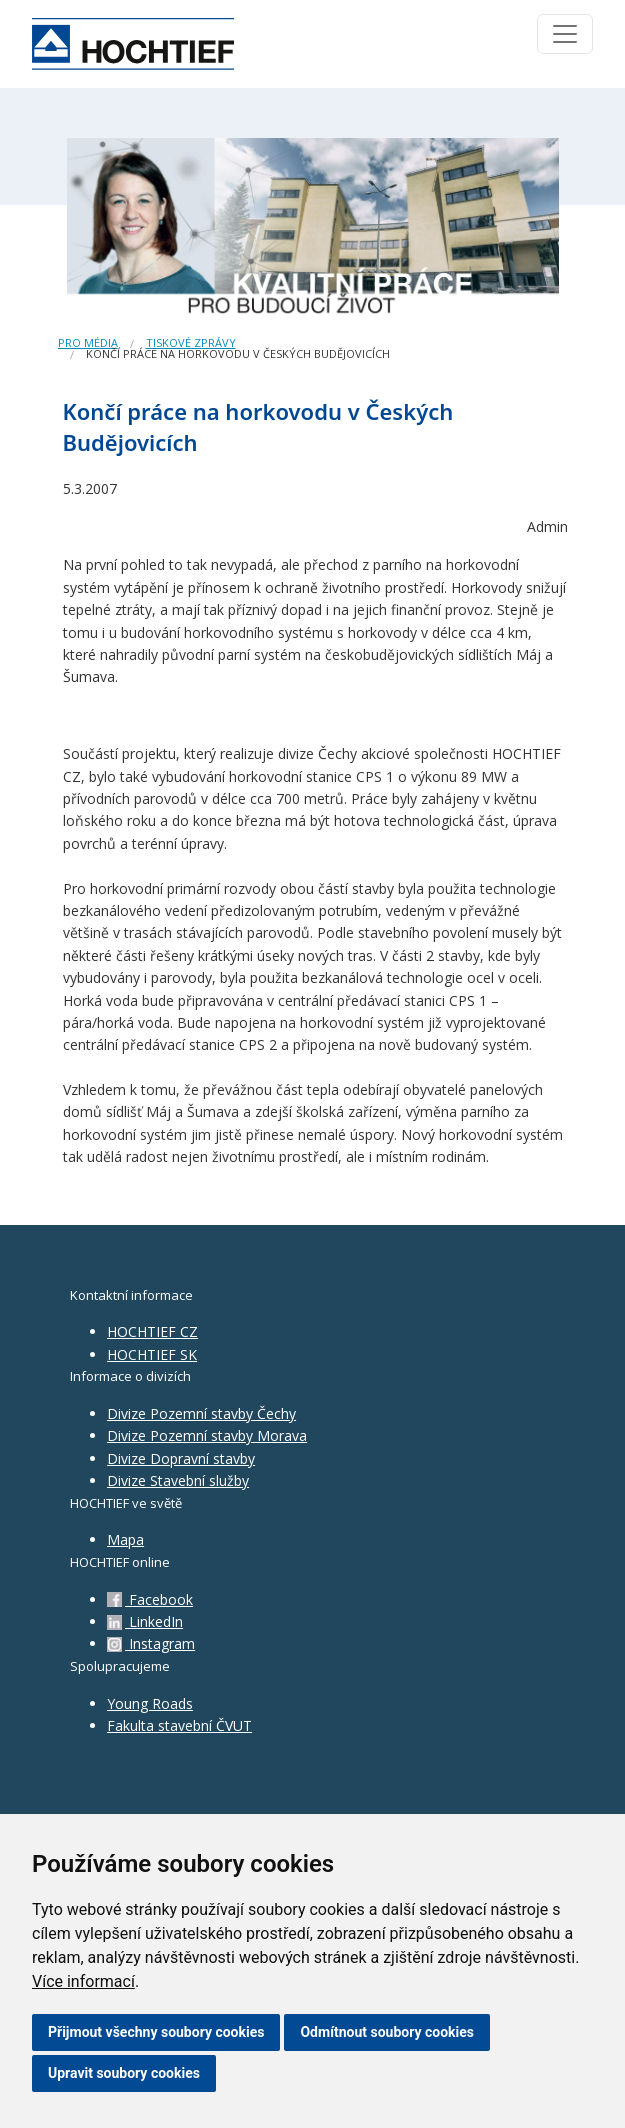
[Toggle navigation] (565, 34)
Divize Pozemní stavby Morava (207, 1435)
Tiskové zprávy (191, 342)
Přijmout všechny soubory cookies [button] (156, 2032)
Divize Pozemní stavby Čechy (201, 1413)
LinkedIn (145, 1621)
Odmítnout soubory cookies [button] (387, 2032)
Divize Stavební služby (178, 1480)
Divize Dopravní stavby (181, 1458)
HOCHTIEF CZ (152, 1331)
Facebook (150, 1599)
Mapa (125, 1539)
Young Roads (150, 1703)
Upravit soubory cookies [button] (124, 2073)
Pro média (88, 342)
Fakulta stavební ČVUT (179, 1725)
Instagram (151, 1643)
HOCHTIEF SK (152, 1354)
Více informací (83, 1981)
